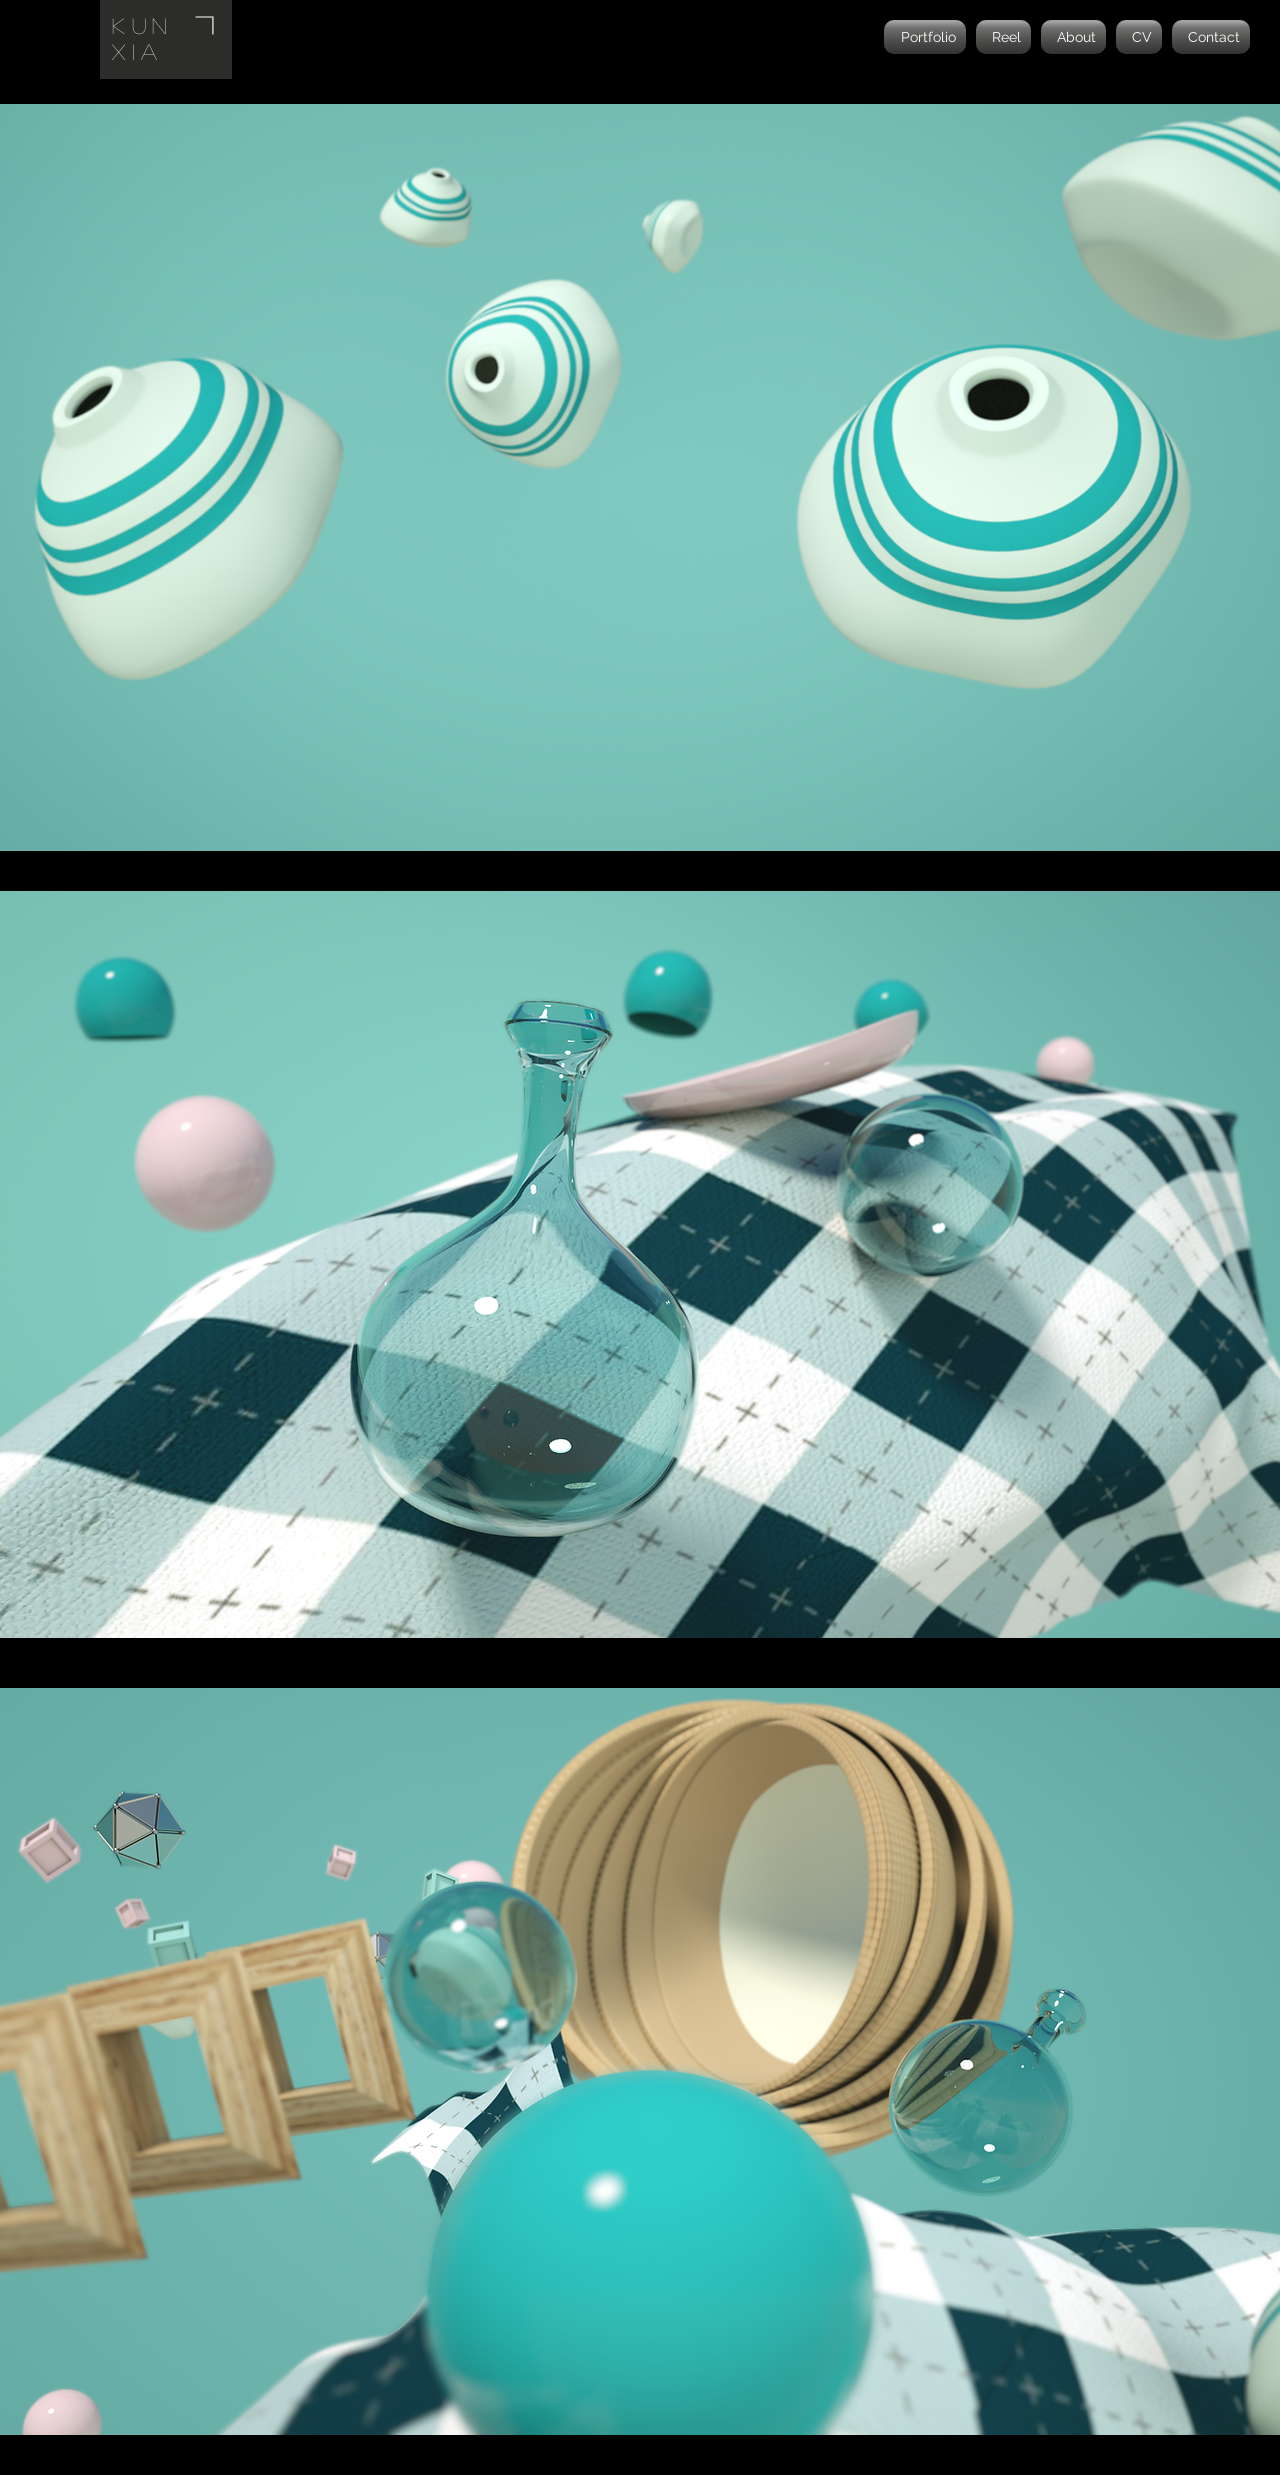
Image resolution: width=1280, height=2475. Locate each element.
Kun (143, 25)
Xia (138, 51)
